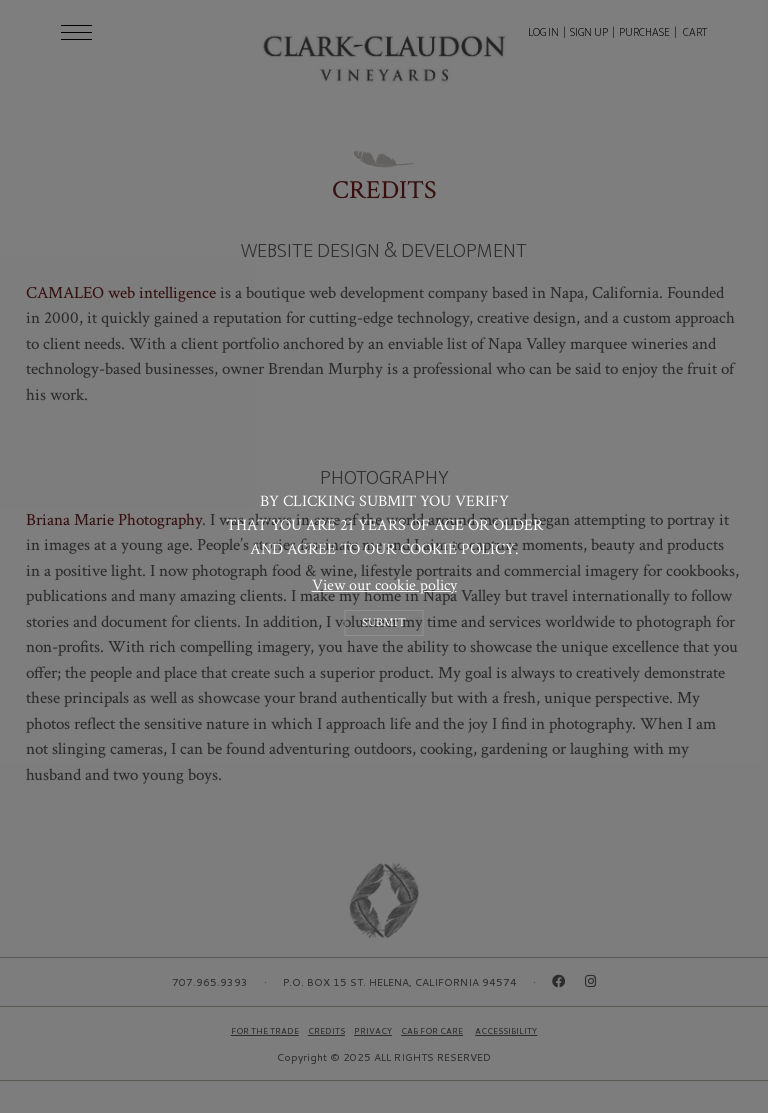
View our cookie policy (384, 584)
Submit (384, 622)
